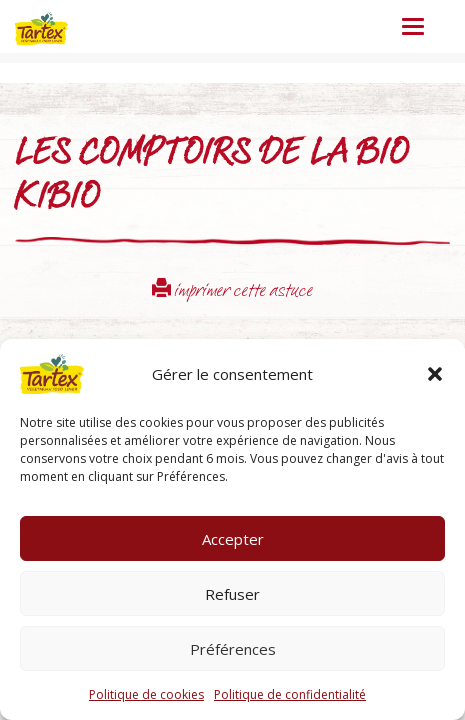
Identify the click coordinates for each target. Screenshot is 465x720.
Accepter (233, 539)
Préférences (233, 649)
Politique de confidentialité (290, 694)
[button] (435, 374)
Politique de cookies (146, 694)
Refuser (232, 594)
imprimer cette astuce (232, 292)
